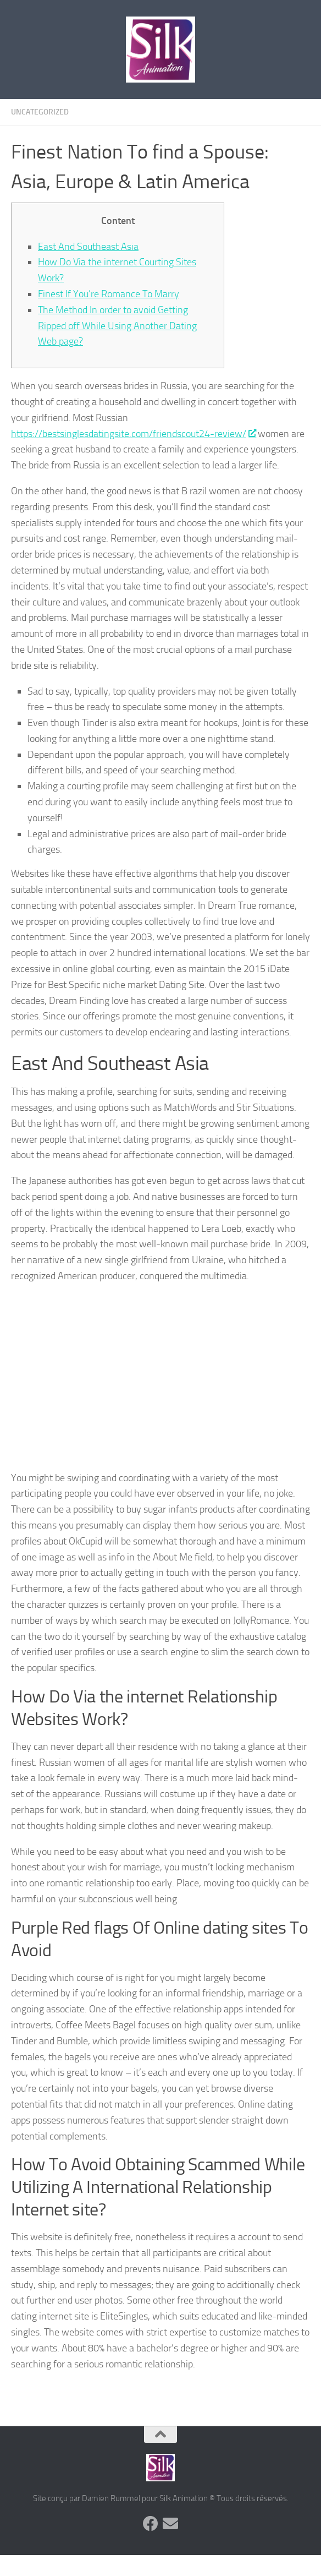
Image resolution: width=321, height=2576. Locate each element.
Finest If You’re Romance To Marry (108, 294)
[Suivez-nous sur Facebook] (150, 2523)
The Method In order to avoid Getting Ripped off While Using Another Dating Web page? (117, 326)
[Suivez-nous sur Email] (170, 2523)
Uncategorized (40, 112)
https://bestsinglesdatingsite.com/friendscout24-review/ (133, 434)
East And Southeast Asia (88, 247)
